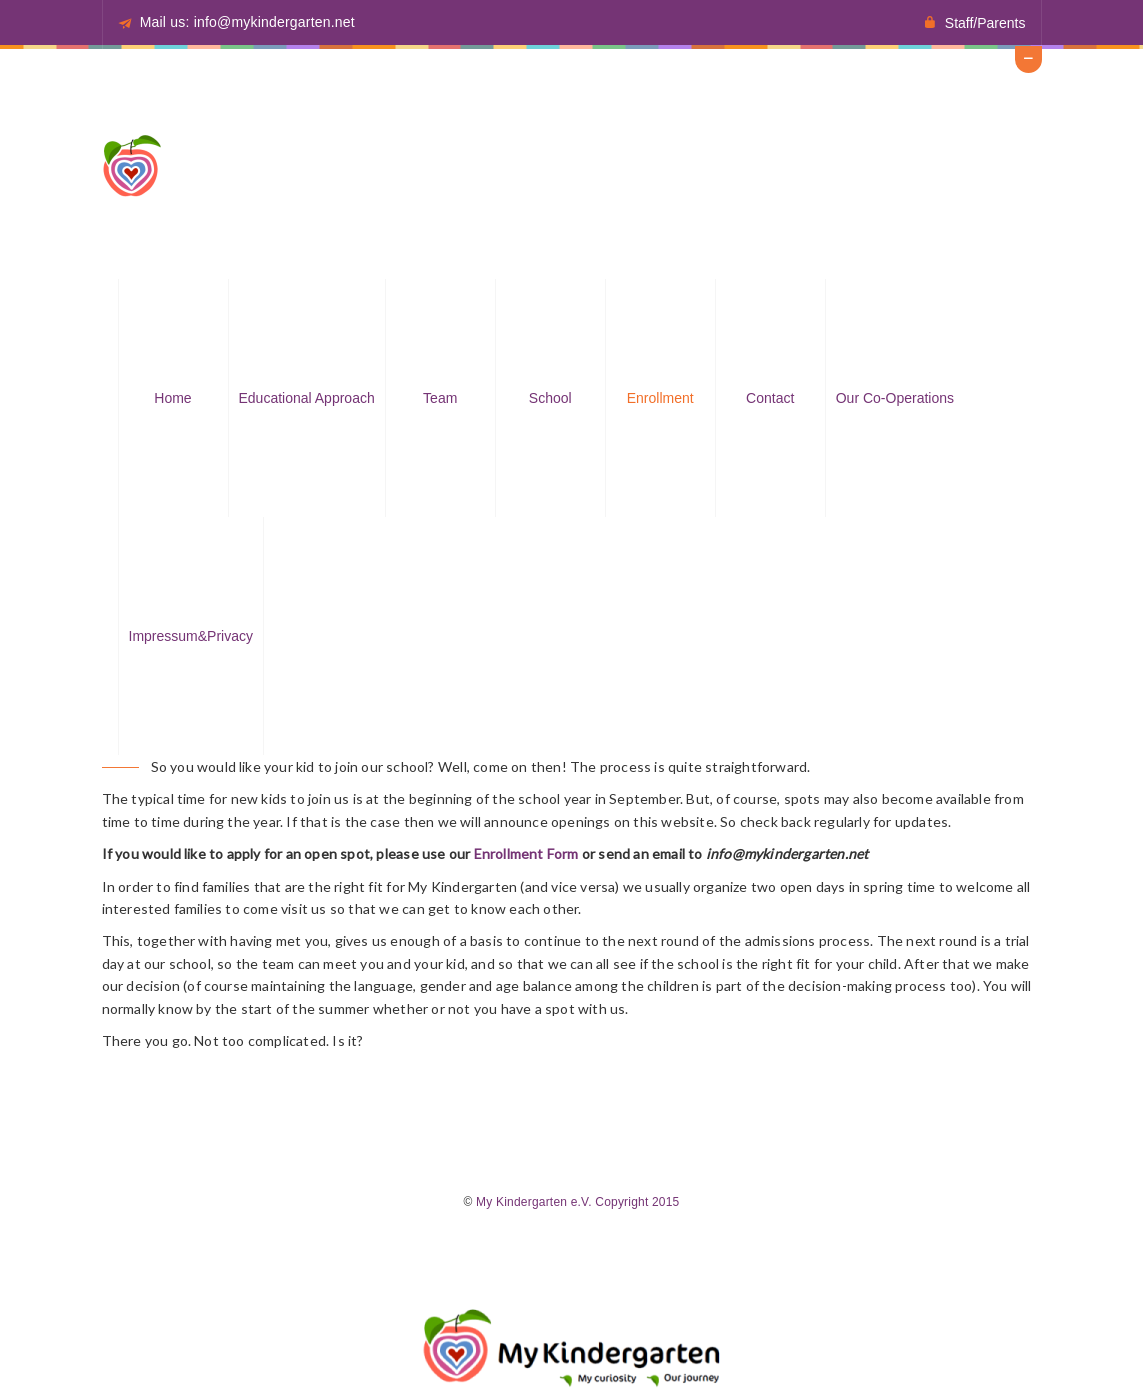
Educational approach (307, 398)
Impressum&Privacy (191, 636)
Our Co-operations (895, 398)
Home (172, 398)
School (550, 398)
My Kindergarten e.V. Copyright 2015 (577, 1202)
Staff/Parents (985, 23)
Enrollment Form (526, 853)
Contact (770, 398)
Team (440, 398)
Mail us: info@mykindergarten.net (247, 22)
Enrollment (660, 398)
